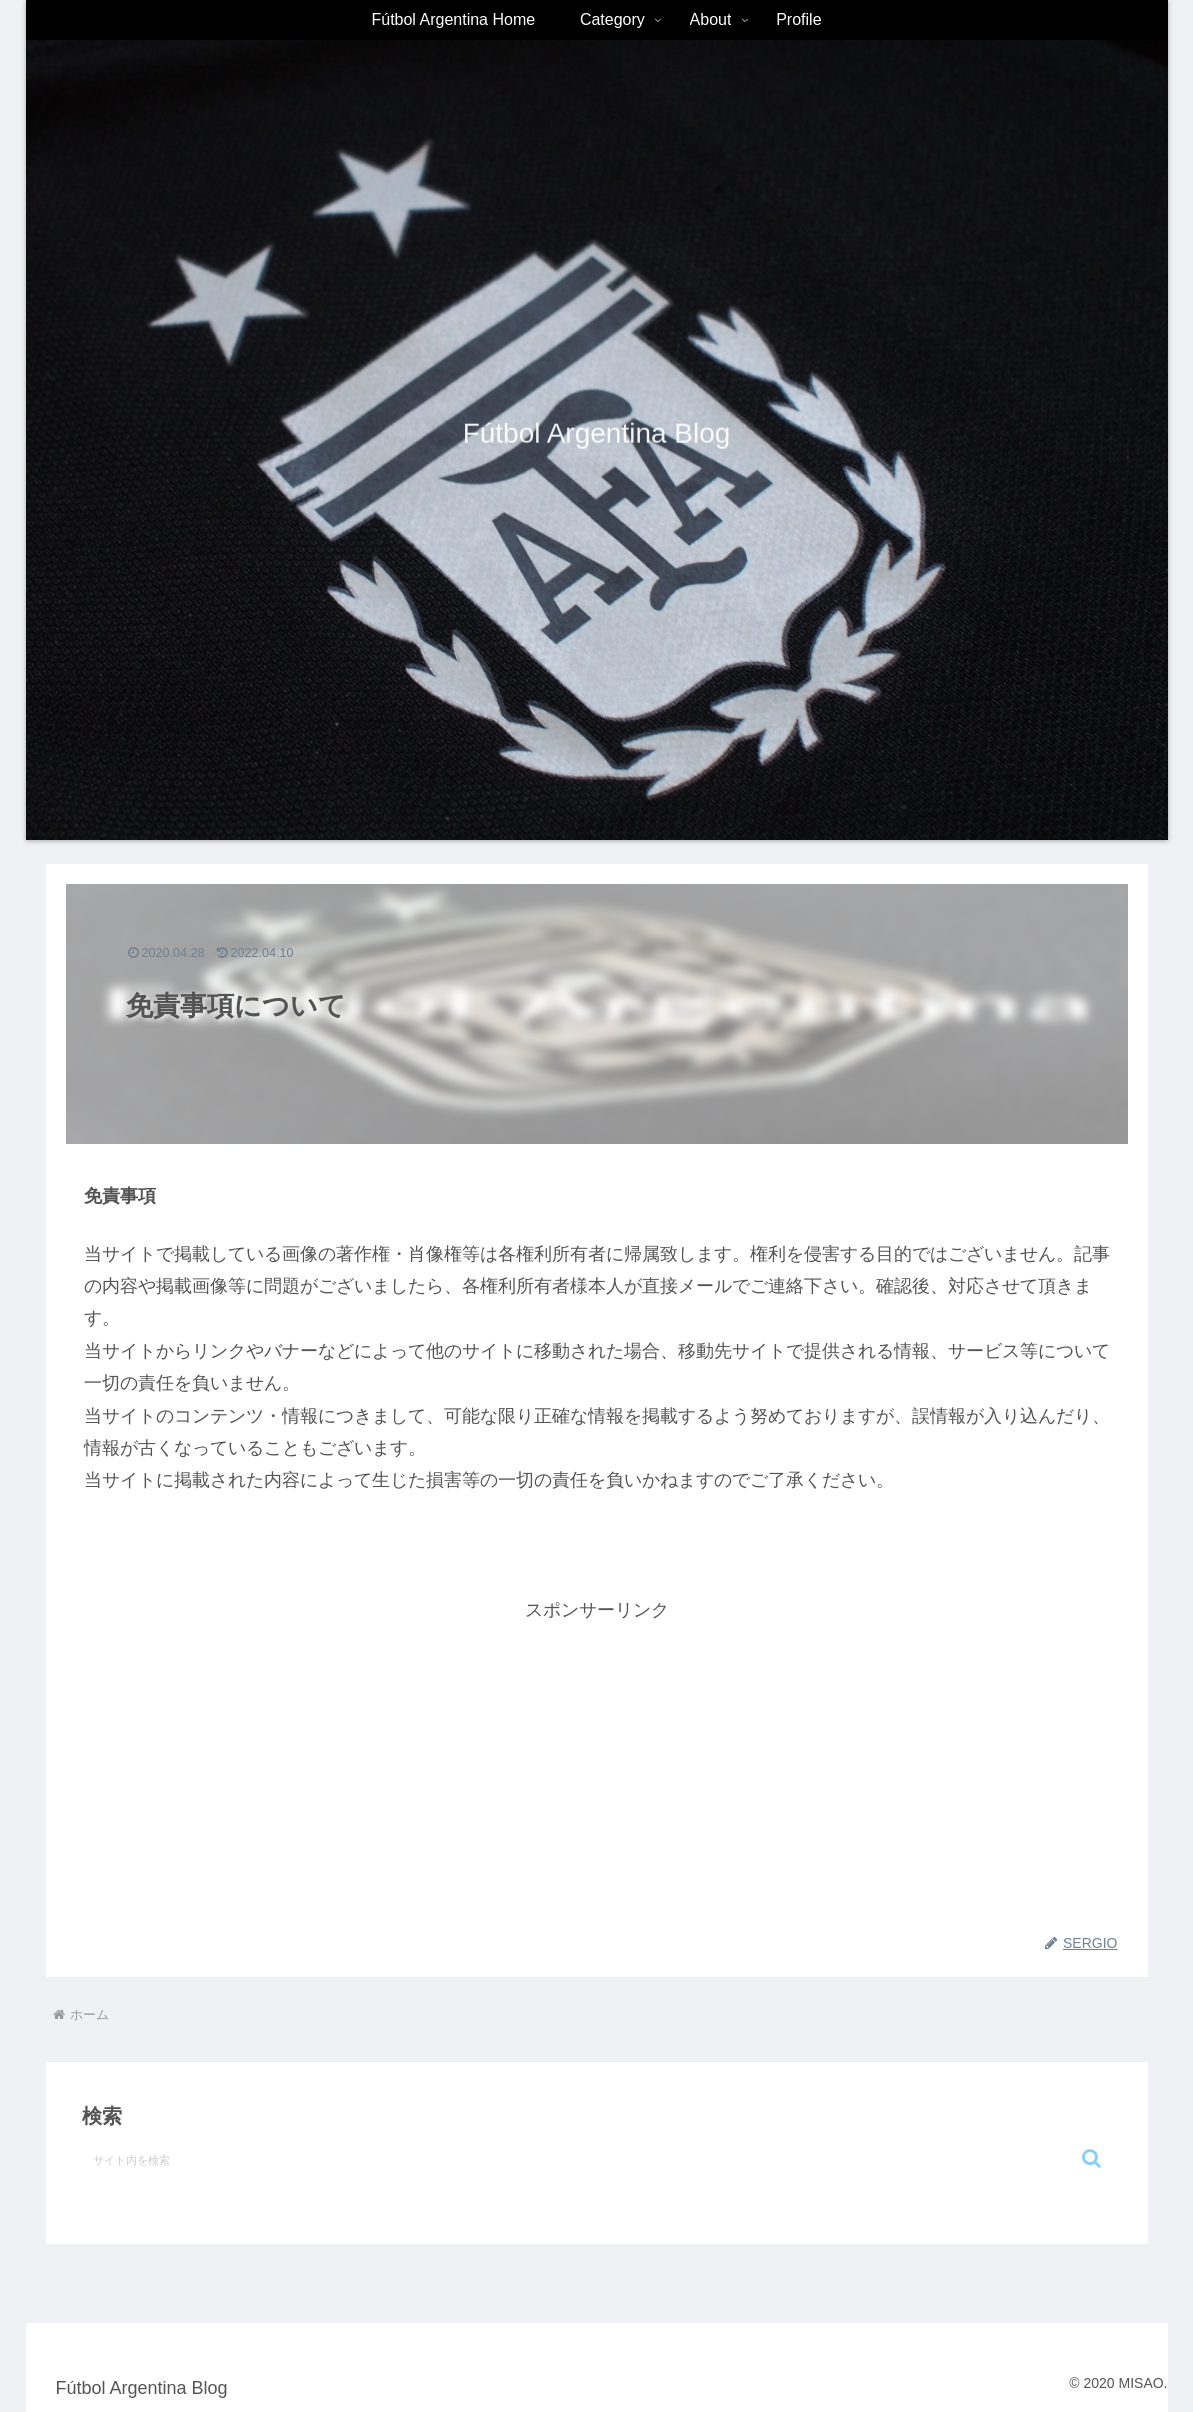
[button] (1091, 2158)
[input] (597, 2159)
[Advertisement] (597, 1766)
